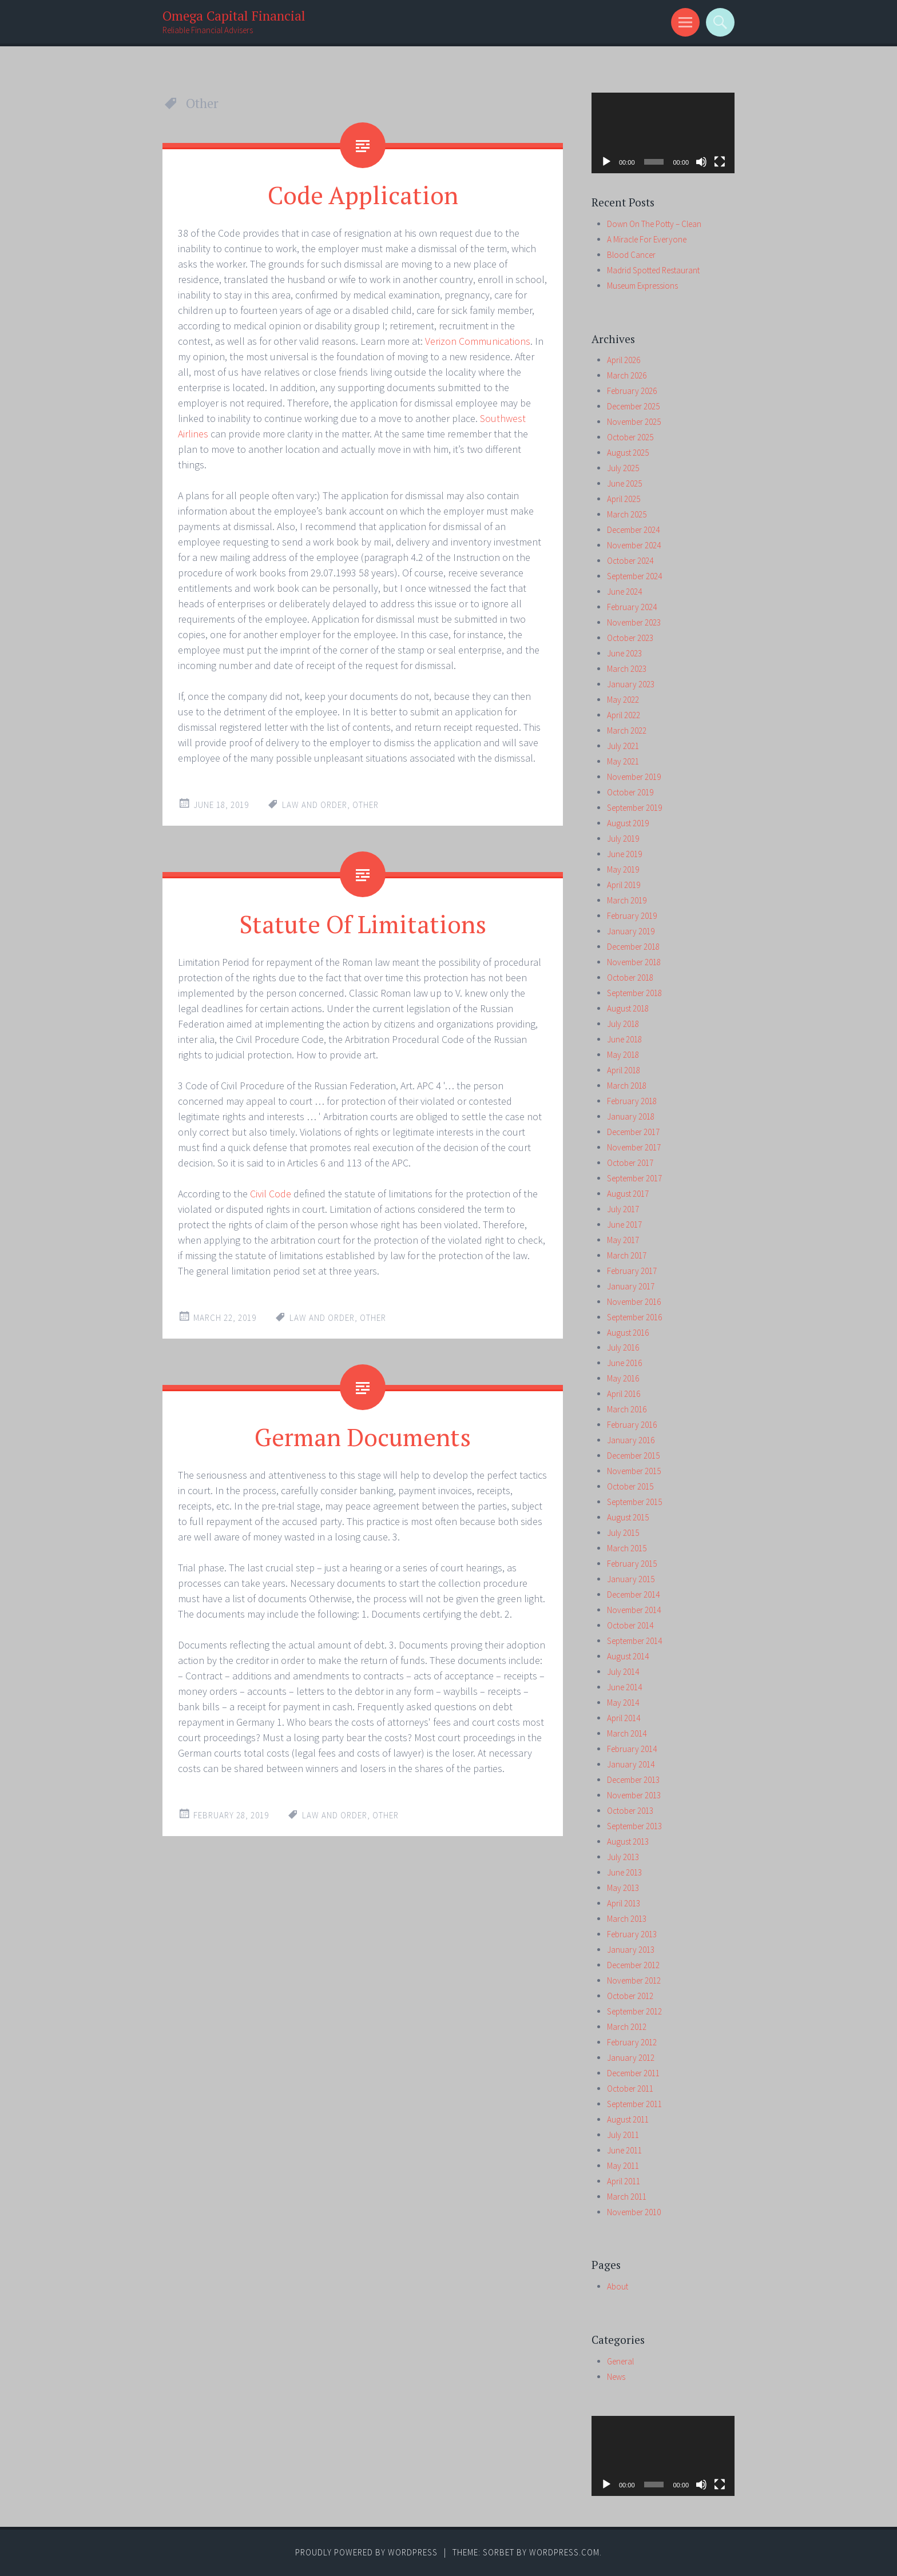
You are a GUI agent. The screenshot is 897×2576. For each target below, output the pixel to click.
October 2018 (630, 977)
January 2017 (630, 1286)
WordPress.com (564, 2552)
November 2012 (634, 1980)
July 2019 (623, 838)
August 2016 (628, 1332)
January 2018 (630, 1116)
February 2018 (632, 1101)
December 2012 (633, 1965)
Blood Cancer (631, 254)
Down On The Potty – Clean (654, 223)
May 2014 (623, 1702)
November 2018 (634, 962)
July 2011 (623, 2134)
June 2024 (624, 591)
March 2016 (626, 1409)
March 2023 (626, 668)
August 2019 (628, 823)
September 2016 (634, 1317)
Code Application (363, 194)
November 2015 (634, 1471)
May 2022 (623, 699)
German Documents (363, 1434)
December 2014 (633, 1594)
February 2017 (632, 1270)
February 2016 (632, 1424)
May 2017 (623, 1240)
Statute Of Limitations (363, 922)
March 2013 (626, 1918)
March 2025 (626, 514)
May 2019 (623, 869)
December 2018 (633, 946)
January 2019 (630, 931)
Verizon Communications (477, 340)
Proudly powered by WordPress (366, 2552)
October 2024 (630, 560)
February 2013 (632, 1934)
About (617, 2286)
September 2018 (634, 993)
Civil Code (270, 1192)
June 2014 (624, 1687)
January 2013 (630, 1949)
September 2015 (634, 1501)
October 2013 (630, 1810)
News (616, 2376)
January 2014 (630, 1764)
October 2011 (630, 2088)
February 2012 (632, 2042)
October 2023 (630, 637)
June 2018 (624, 1039)
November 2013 (634, 1795)
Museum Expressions (642, 285)
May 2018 (623, 1054)
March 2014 (626, 1733)
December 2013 (633, 1779)
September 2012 (634, 2011)
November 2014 (634, 1609)
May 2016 (623, 1378)
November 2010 (634, 2212)
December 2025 (633, 406)
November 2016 (634, 1301)
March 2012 (626, 2026)
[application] (663, 133)
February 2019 (632, 915)
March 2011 (626, 2196)
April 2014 (623, 1718)
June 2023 (624, 653)
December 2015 (633, 1455)
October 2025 (630, 437)
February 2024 (632, 607)
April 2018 (623, 1070)
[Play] (606, 162)
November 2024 (634, 545)
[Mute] (701, 162)
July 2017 (623, 1209)
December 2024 (633, 529)
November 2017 (634, 1147)
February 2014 (632, 1748)
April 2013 (623, 1903)
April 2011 (623, 2181)
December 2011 (633, 2073)
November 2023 (634, 622)
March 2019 (626, 900)
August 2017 (628, 1193)
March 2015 (626, 1548)
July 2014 (623, 1671)
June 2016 (624, 1362)
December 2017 (633, 1131)
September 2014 (634, 1640)
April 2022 (623, 715)
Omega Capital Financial (233, 16)
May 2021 (623, 761)
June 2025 (624, 483)
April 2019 (623, 884)
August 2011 (628, 2119)
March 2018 (626, 1085)
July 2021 (623, 745)
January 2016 (630, 1440)
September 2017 (634, 1178)
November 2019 (634, 776)
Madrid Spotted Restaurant (653, 270)
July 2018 (623, 1023)
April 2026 (623, 360)
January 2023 (630, 684)
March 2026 (626, 375)
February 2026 (632, 390)
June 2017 (624, 1224)
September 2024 (634, 576)
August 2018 (628, 1008)
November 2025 (634, 421)
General (620, 2361)
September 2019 (634, 807)
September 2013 (634, 1826)
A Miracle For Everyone (646, 239)
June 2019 (624, 854)
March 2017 (626, 1255)
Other (365, 804)
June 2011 (624, 2150)
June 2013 (624, 1872)
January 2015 (630, 1579)
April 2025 (623, 498)
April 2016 (623, 1393)
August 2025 (628, 452)
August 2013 (628, 1841)
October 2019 (630, 792)
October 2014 (630, 1625)
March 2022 (626, 730)
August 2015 (628, 1517)
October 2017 (630, 1162)
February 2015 (632, 1563)
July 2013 (623, 1857)
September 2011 (634, 2104)
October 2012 (630, 1995)
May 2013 (623, 1887)
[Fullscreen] (719, 162)
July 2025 (623, 468)
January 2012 (630, 2057)
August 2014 (628, 1656)
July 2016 (623, 1347)
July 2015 (623, 1532)
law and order (314, 804)
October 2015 (630, 1486)
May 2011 (623, 2165)
